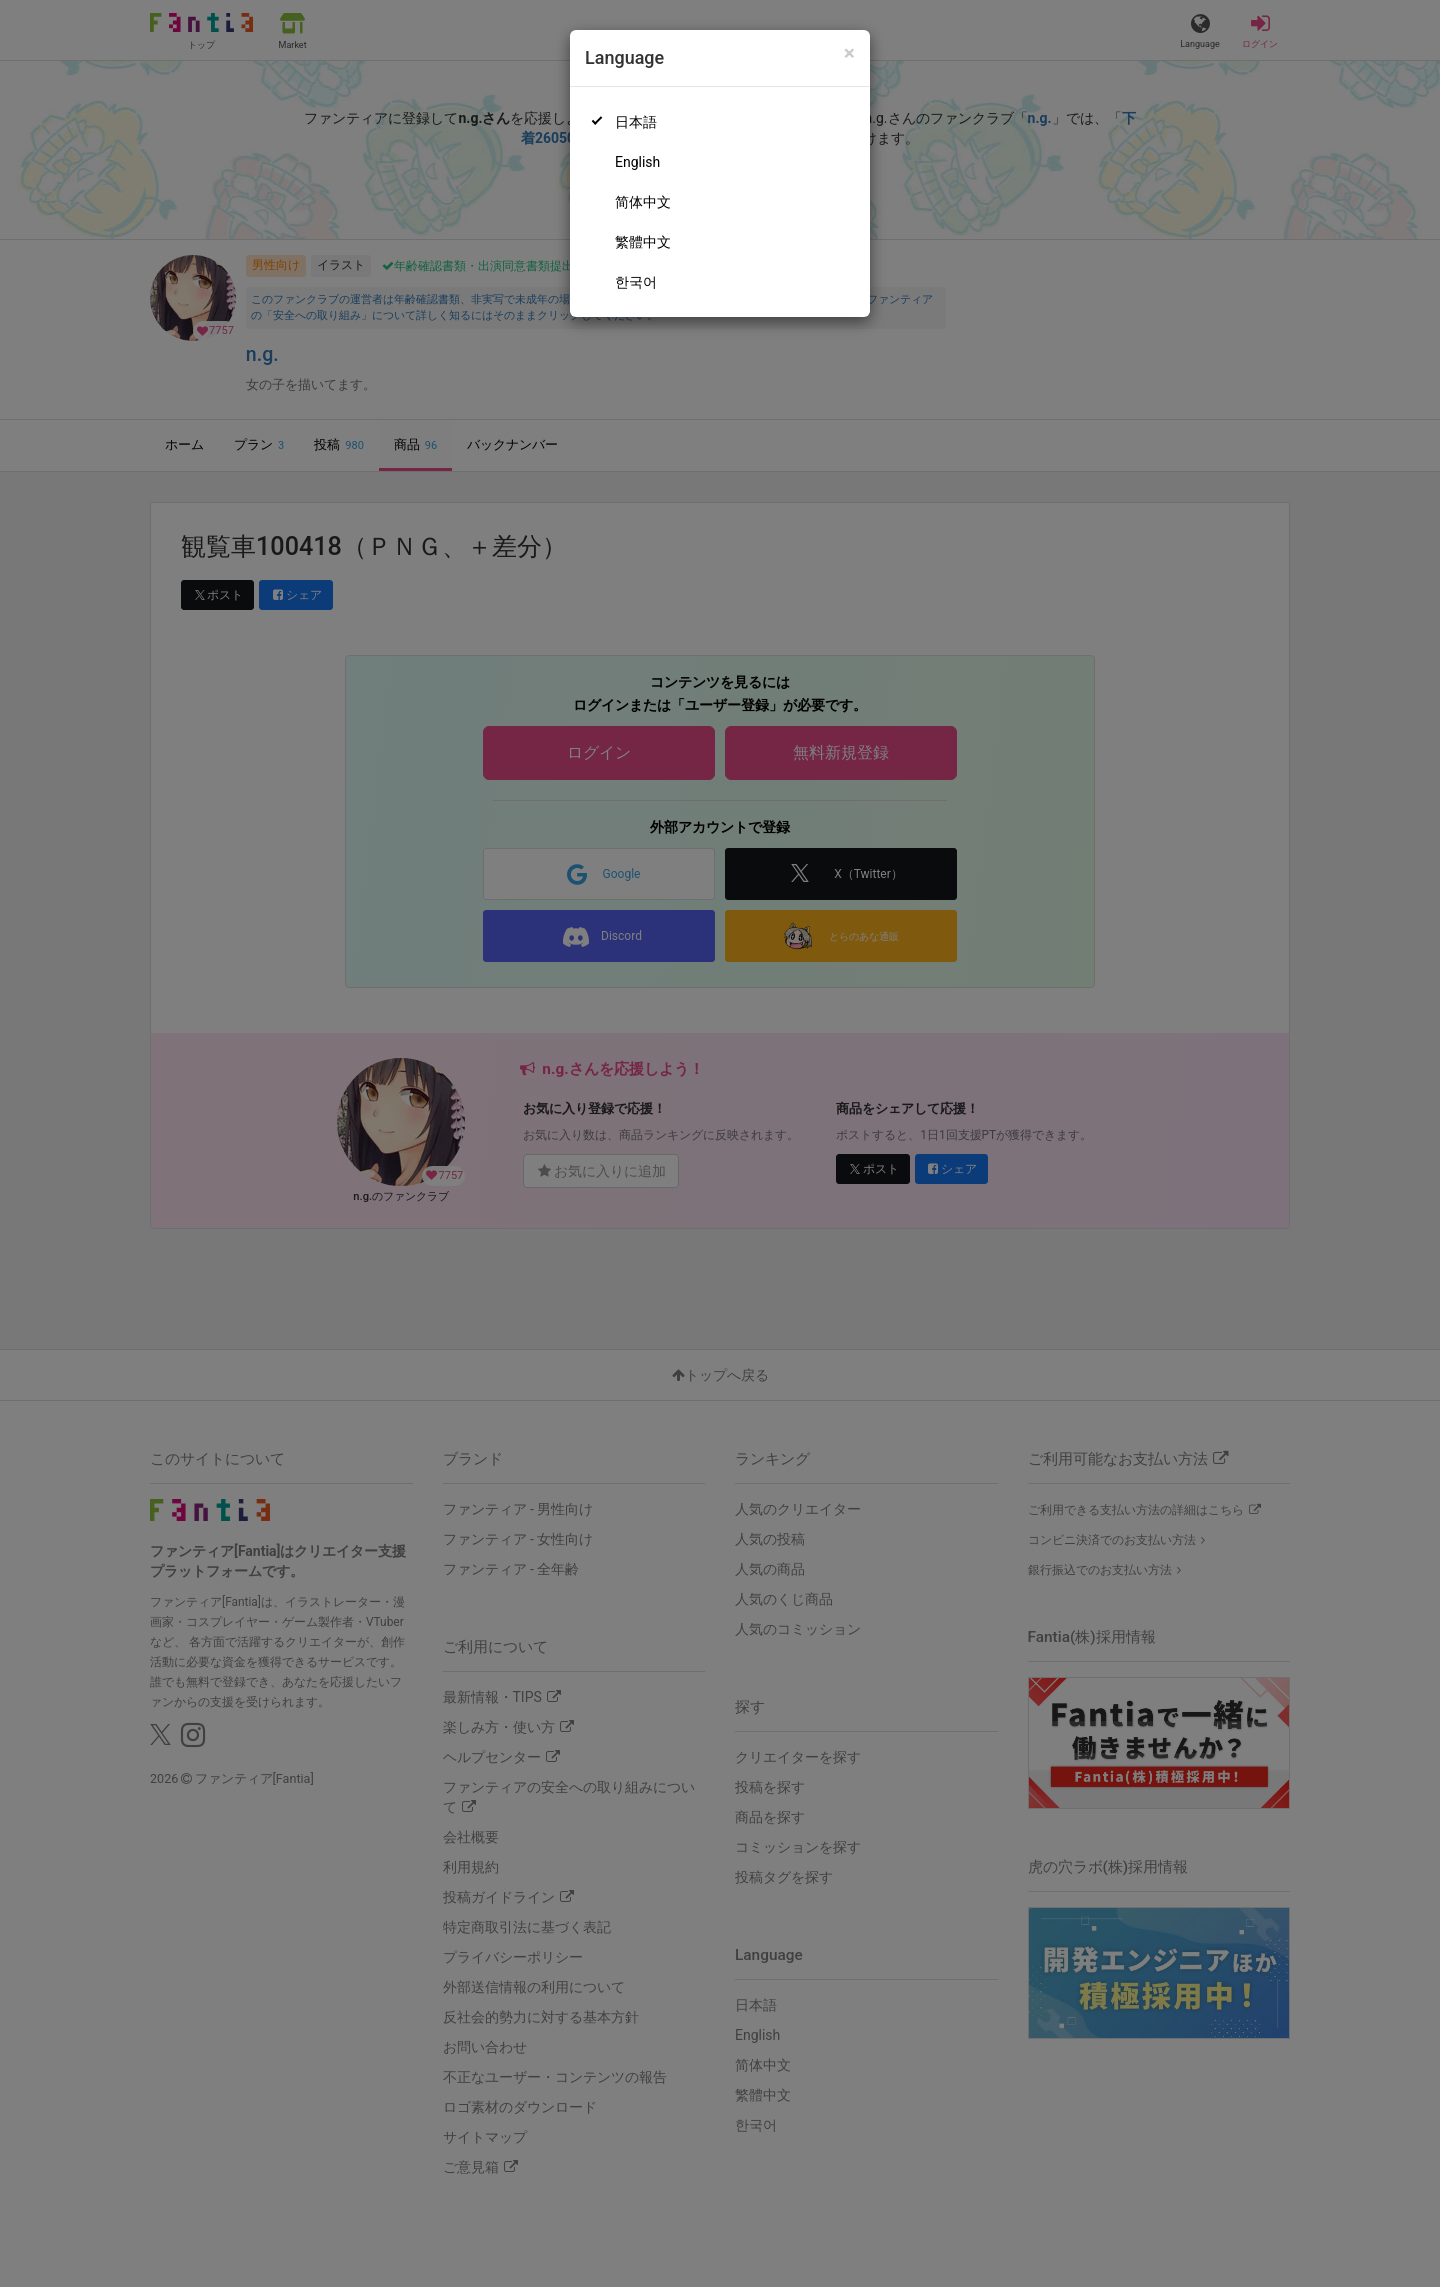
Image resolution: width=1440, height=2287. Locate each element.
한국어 (636, 282)
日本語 (636, 122)
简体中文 (643, 202)
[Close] (849, 53)
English (637, 162)
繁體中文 (643, 242)
